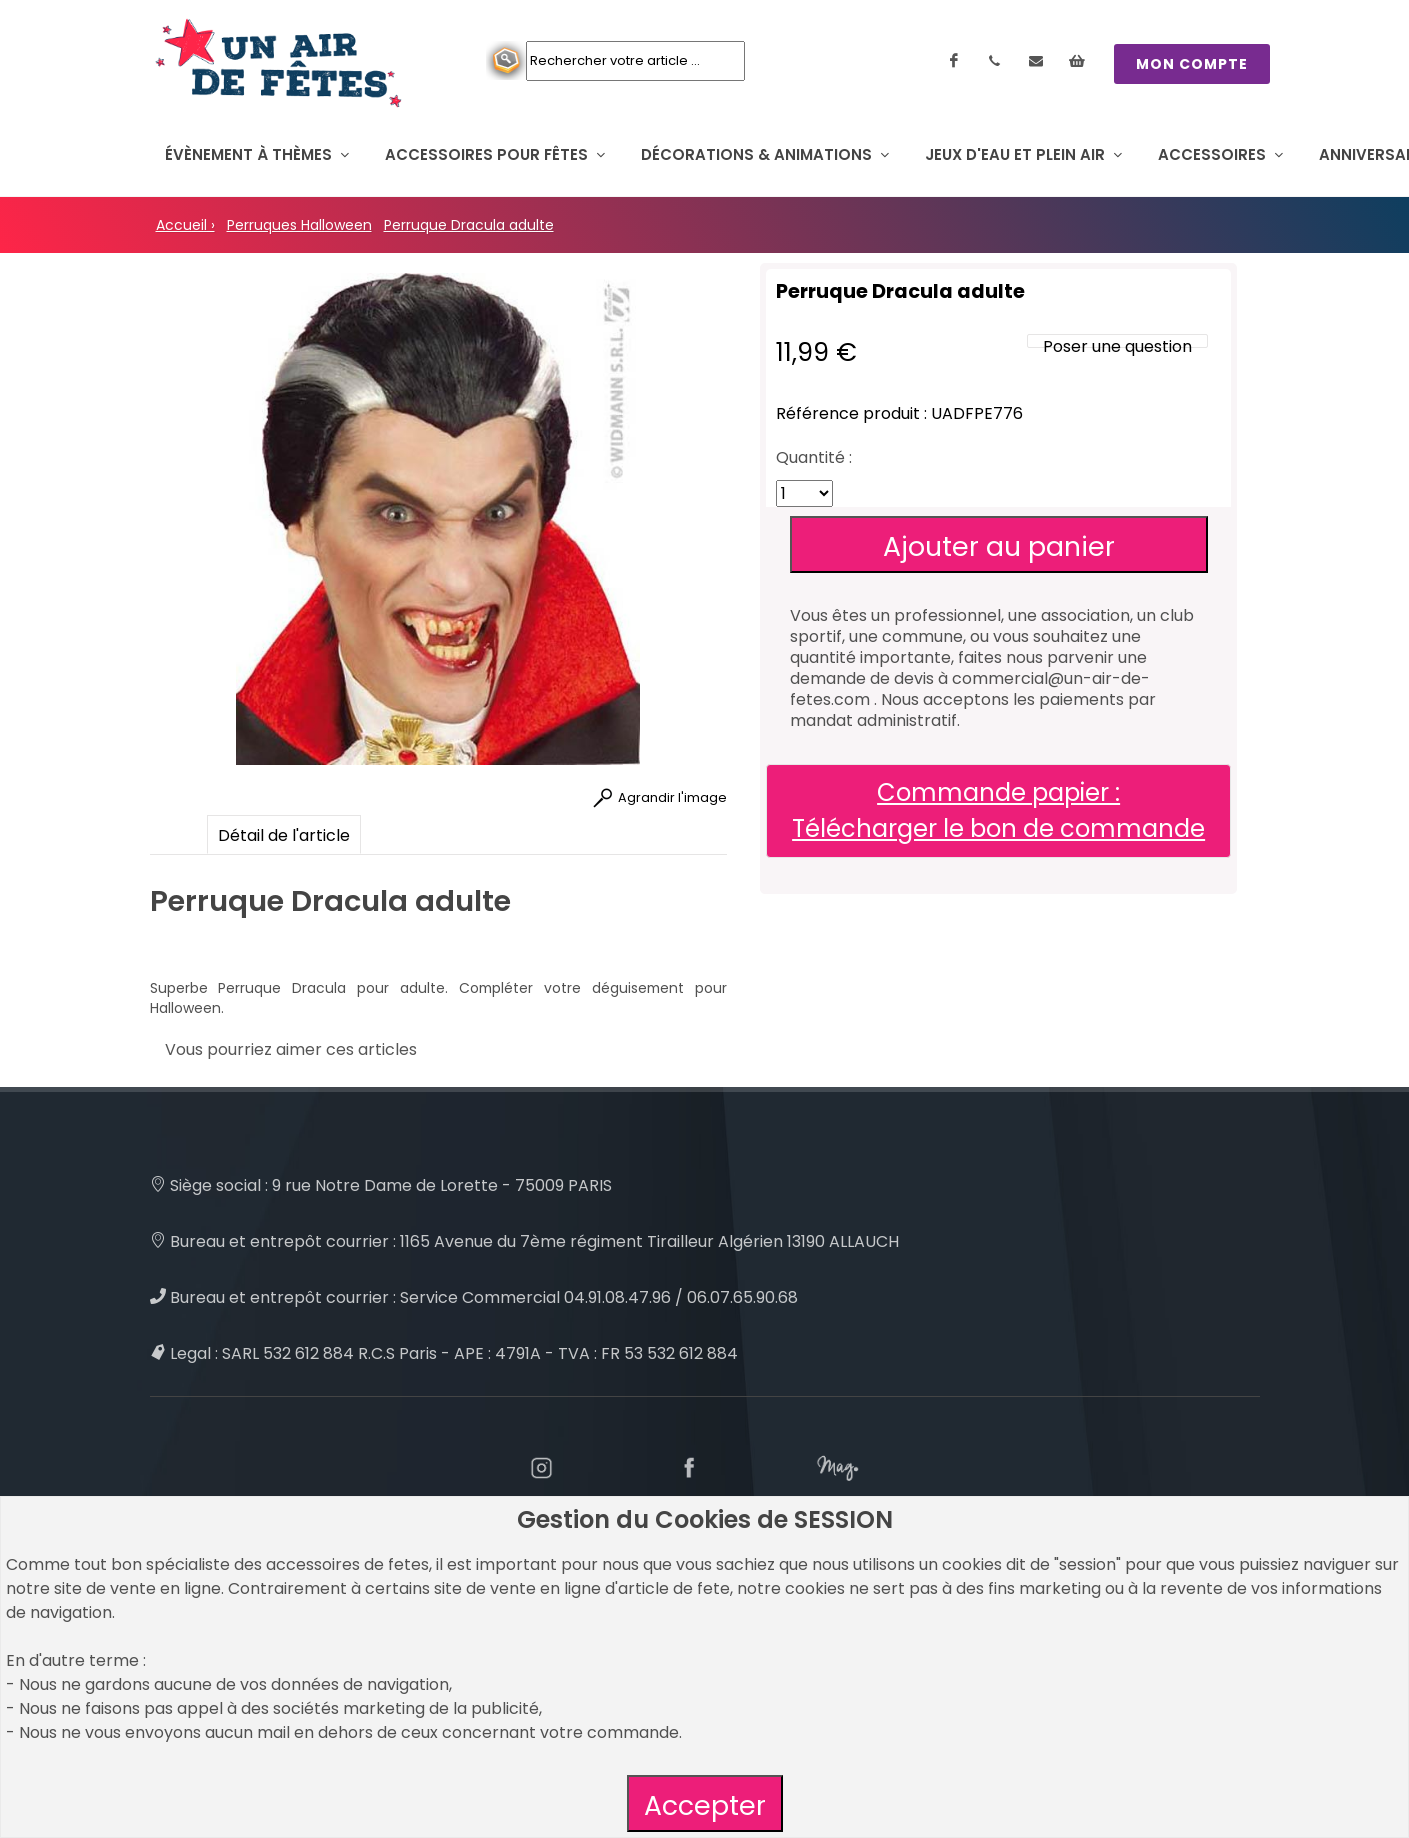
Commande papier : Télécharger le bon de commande (998, 810)
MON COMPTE (1192, 64)
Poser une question (1117, 346)
